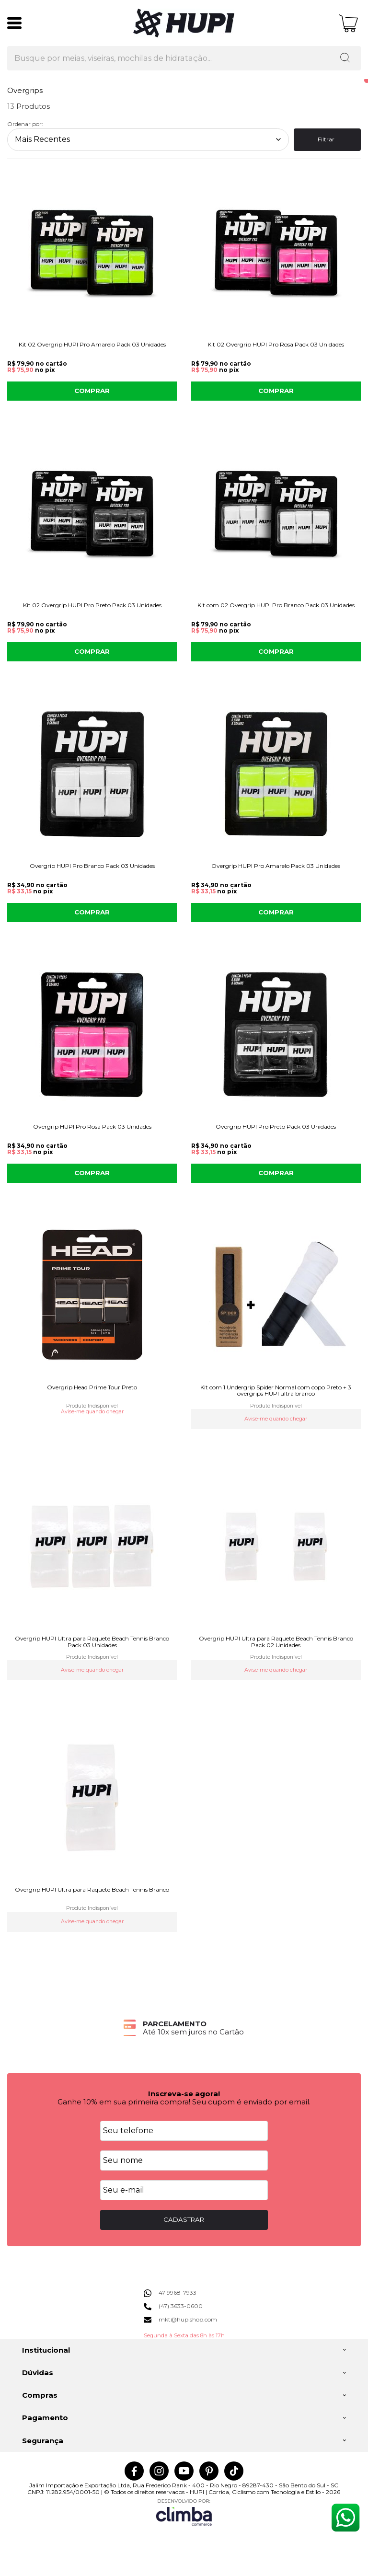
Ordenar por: (25, 123)
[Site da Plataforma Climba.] (184, 2512)
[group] (183, 2028)
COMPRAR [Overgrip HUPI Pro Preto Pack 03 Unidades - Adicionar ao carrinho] (276, 1173)
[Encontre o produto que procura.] (345, 58)
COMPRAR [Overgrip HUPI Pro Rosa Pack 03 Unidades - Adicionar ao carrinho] (92, 1173)
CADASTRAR (183, 2219)
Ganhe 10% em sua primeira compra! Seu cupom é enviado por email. (184, 2101)
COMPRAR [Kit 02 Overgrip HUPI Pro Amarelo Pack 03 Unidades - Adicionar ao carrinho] (92, 390)
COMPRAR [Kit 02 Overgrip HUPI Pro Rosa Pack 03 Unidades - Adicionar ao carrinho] (276, 390)
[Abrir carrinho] (348, 23)
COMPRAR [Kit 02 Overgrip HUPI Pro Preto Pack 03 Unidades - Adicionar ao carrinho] (92, 651)
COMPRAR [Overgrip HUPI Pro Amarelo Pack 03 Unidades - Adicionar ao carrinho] (276, 912)
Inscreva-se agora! (184, 2093)
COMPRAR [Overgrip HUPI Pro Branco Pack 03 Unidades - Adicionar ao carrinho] (92, 912)
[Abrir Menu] (14, 23)
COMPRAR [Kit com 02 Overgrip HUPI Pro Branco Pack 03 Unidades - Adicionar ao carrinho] (276, 651)
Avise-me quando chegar (92, 1412)
